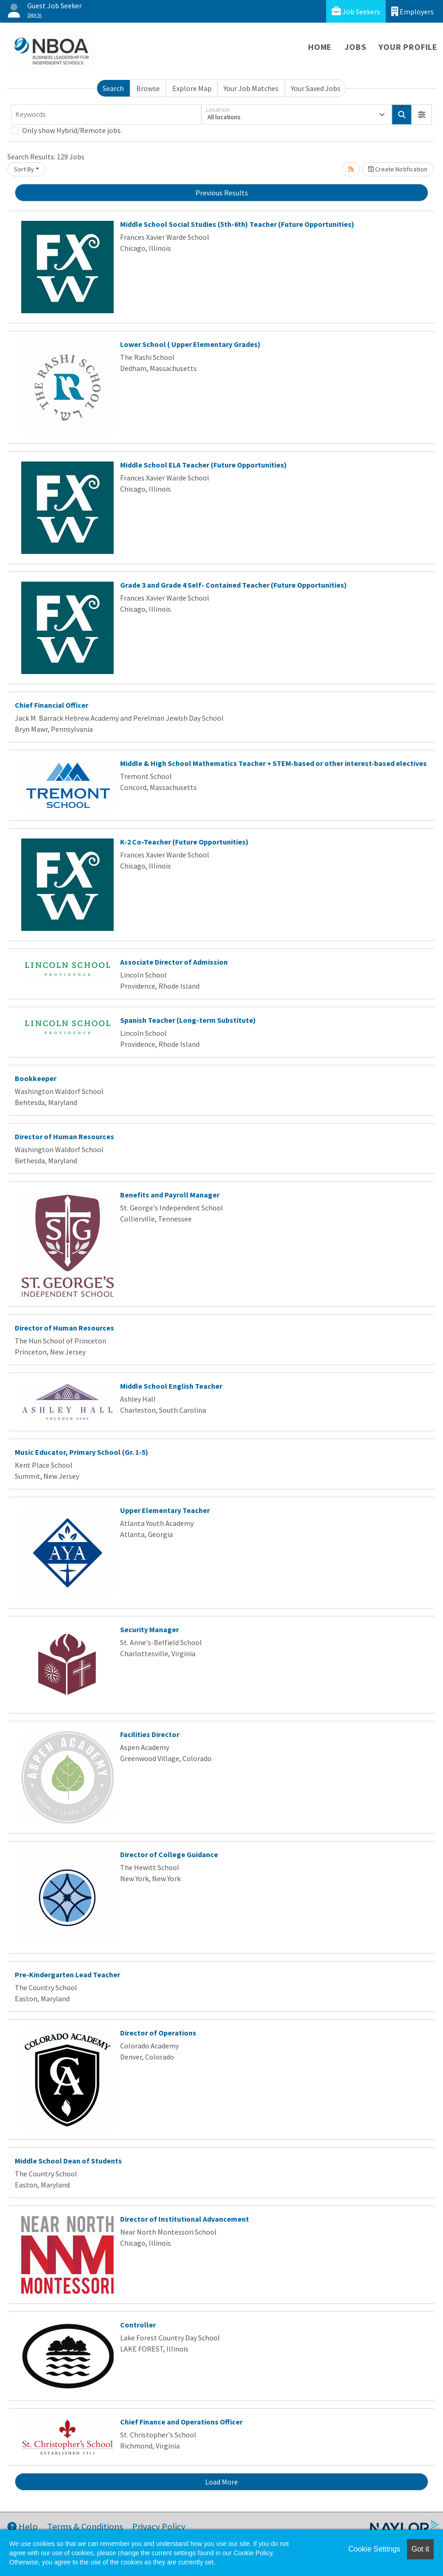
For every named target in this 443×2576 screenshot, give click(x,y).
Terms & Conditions (85, 2526)
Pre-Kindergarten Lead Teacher (67, 1974)
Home (320, 47)
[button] (422, 114)
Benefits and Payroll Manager (169, 1194)
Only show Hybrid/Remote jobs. (72, 130)
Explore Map (192, 88)
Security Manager (149, 1629)
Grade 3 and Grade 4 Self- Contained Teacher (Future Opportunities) (233, 584)
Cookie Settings (374, 2549)
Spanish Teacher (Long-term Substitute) (188, 1020)
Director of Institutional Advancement (184, 2219)
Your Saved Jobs (315, 88)
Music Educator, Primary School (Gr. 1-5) (81, 1452)
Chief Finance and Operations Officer (181, 2421)
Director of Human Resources (64, 1136)
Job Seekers (356, 11)
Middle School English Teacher (171, 1386)
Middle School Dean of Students (68, 2160)
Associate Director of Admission (174, 961)
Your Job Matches (251, 88)
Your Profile (408, 47)
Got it (420, 2549)
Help (22, 2526)
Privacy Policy (158, 2526)
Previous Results (221, 192)
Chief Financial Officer (51, 705)
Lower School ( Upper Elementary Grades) (190, 344)
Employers (412, 11)
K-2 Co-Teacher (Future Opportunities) (184, 841)
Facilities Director (149, 1734)
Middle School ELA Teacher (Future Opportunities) (203, 464)
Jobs (355, 47)
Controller (138, 2324)
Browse (148, 88)
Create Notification (397, 169)
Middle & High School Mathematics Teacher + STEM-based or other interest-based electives (273, 763)
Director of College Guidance (169, 1854)
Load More (221, 2481)
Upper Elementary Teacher (165, 1510)
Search (113, 88)
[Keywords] (106, 114)
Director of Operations (158, 2032)
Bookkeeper (35, 1078)
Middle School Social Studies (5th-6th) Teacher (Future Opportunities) (237, 224)
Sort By (24, 169)
